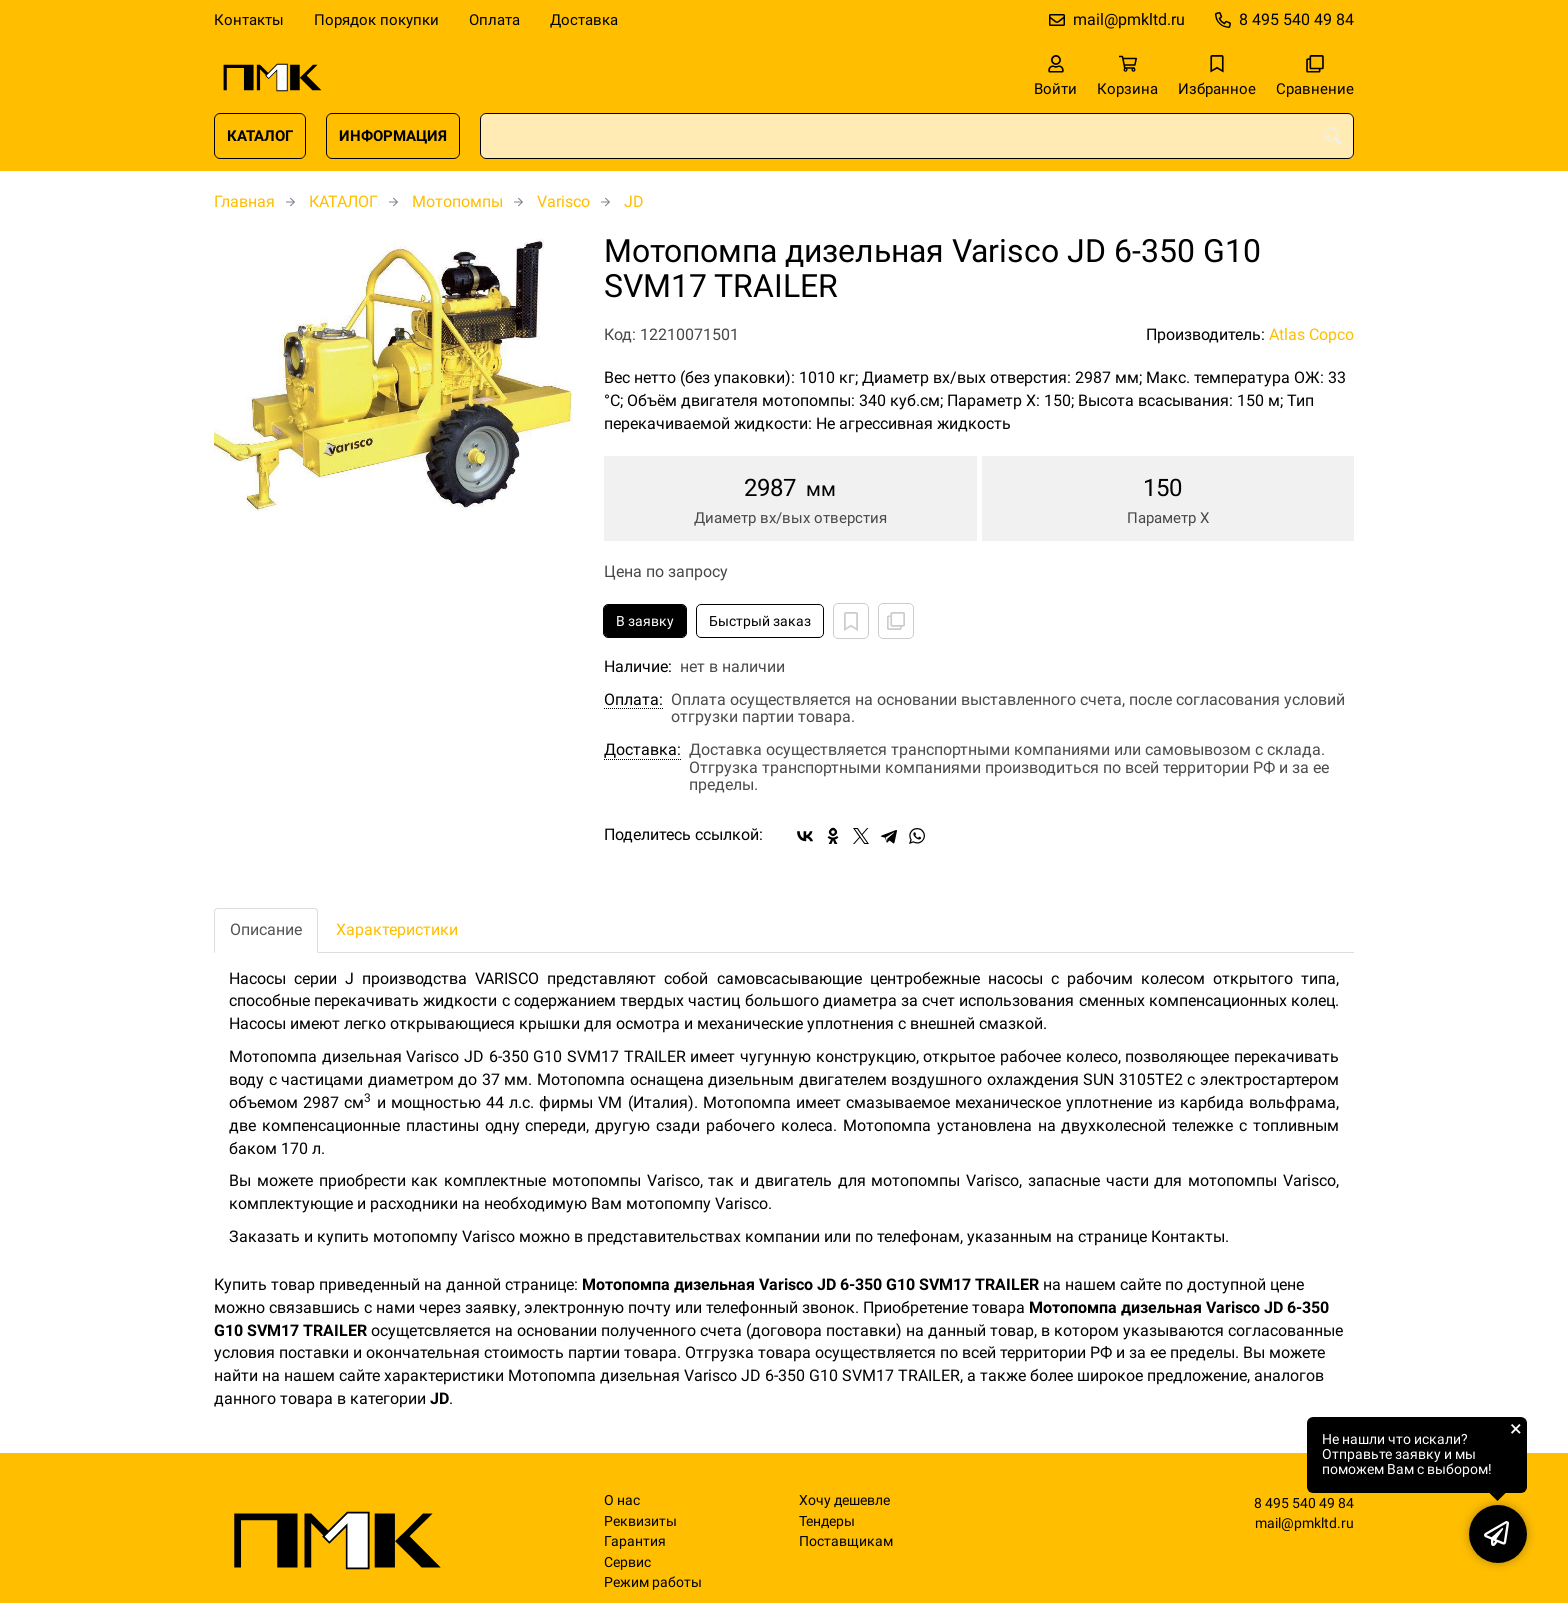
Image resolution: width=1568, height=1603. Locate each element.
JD (634, 201)
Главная (244, 201)
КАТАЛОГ (260, 136)
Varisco (563, 201)
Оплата (494, 20)
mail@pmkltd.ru (1129, 19)
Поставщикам (846, 1541)
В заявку (645, 621)
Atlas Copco (1311, 334)
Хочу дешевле (844, 1500)
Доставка (584, 20)
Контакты (249, 20)
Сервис (627, 1562)
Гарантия (635, 1541)
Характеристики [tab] (397, 929)
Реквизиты (640, 1521)
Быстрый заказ (760, 621)
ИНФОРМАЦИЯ (393, 136)
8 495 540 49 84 (1296, 19)
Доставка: (642, 750)
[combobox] (917, 136)
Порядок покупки (376, 20)
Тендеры (827, 1521)
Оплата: (633, 700)
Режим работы (653, 1582)
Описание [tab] (266, 929)
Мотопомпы (457, 201)
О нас (622, 1500)
